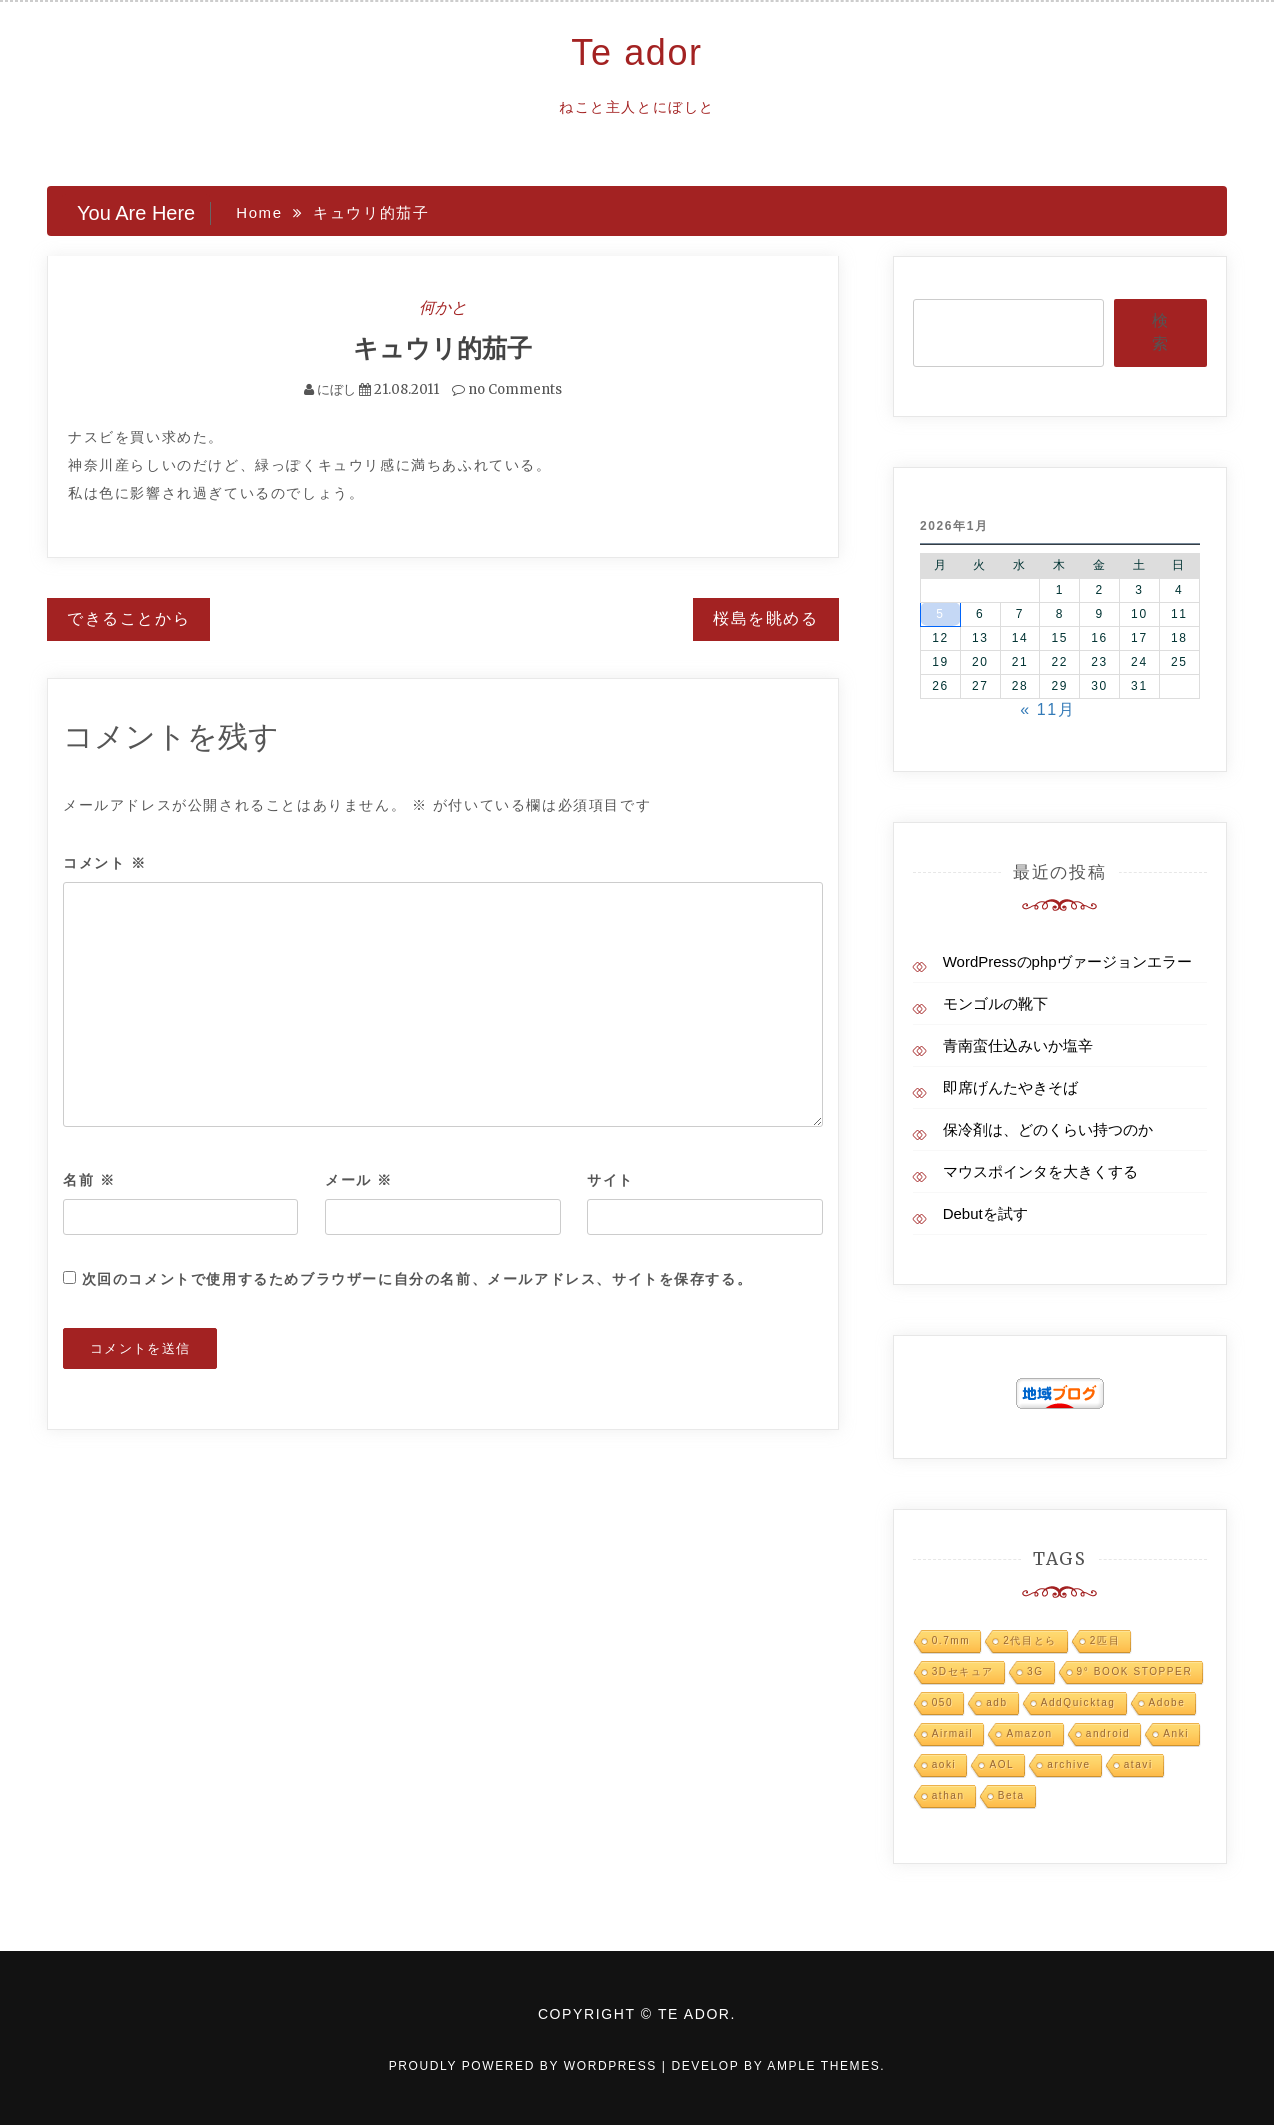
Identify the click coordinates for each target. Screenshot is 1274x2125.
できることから (128, 618)
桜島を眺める (766, 618)
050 (943, 1702)
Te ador (636, 52)
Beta (1011, 1795)
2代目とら (1030, 1640)
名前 (89, 1180)
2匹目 (1105, 1640)
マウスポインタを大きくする (1040, 1171)
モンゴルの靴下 (995, 1003)
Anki (1176, 1733)
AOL (1001, 1764)
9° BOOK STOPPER (1135, 1671)
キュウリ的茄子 (442, 348)
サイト (610, 1180)
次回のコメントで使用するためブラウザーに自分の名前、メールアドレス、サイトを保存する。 (417, 1279)
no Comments (507, 389)
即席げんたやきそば (1010, 1087)
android (1108, 1733)
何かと (443, 307)
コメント (105, 863)
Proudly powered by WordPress (525, 2066)
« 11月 (1047, 709)
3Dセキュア (963, 1671)
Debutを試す (985, 1213)
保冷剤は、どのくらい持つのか (1048, 1129)
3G (1035, 1671)
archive (1068, 1764)
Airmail (953, 1733)
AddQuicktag (1078, 1702)
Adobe (1167, 1702)
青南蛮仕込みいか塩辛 (1018, 1045)
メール (359, 1180)
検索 (1160, 332)
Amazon (1029, 1733)
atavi (1138, 1764)
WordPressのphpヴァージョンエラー (1067, 961)
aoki (944, 1764)
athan (948, 1795)
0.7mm (951, 1640)
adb (997, 1702)
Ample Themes (823, 2066)
